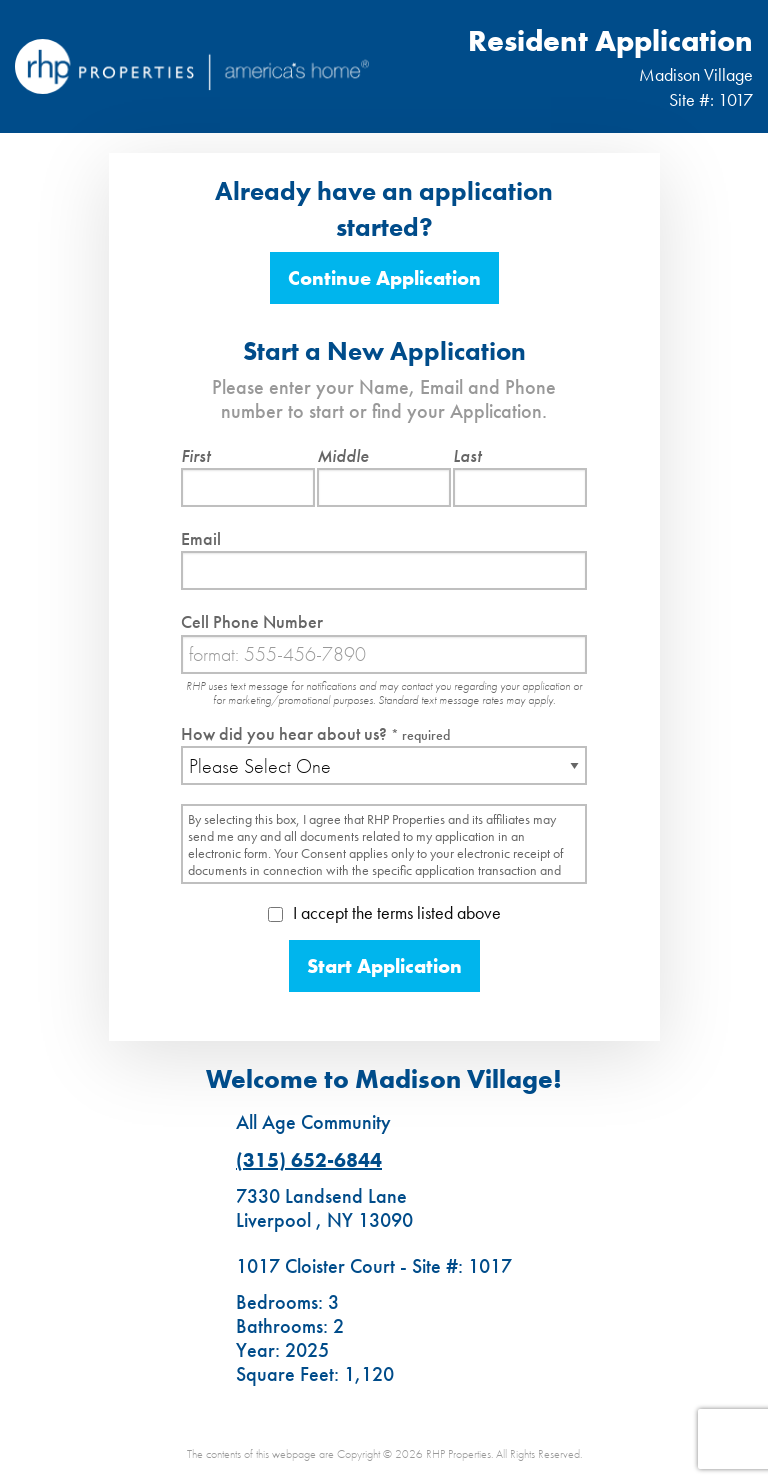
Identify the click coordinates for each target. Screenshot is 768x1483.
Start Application (384, 966)
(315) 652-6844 (309, 1160)
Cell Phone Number (252, 621)
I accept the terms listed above (384, 912)
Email (201, 538)
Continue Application (384, 278)
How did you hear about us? (315, 733)
